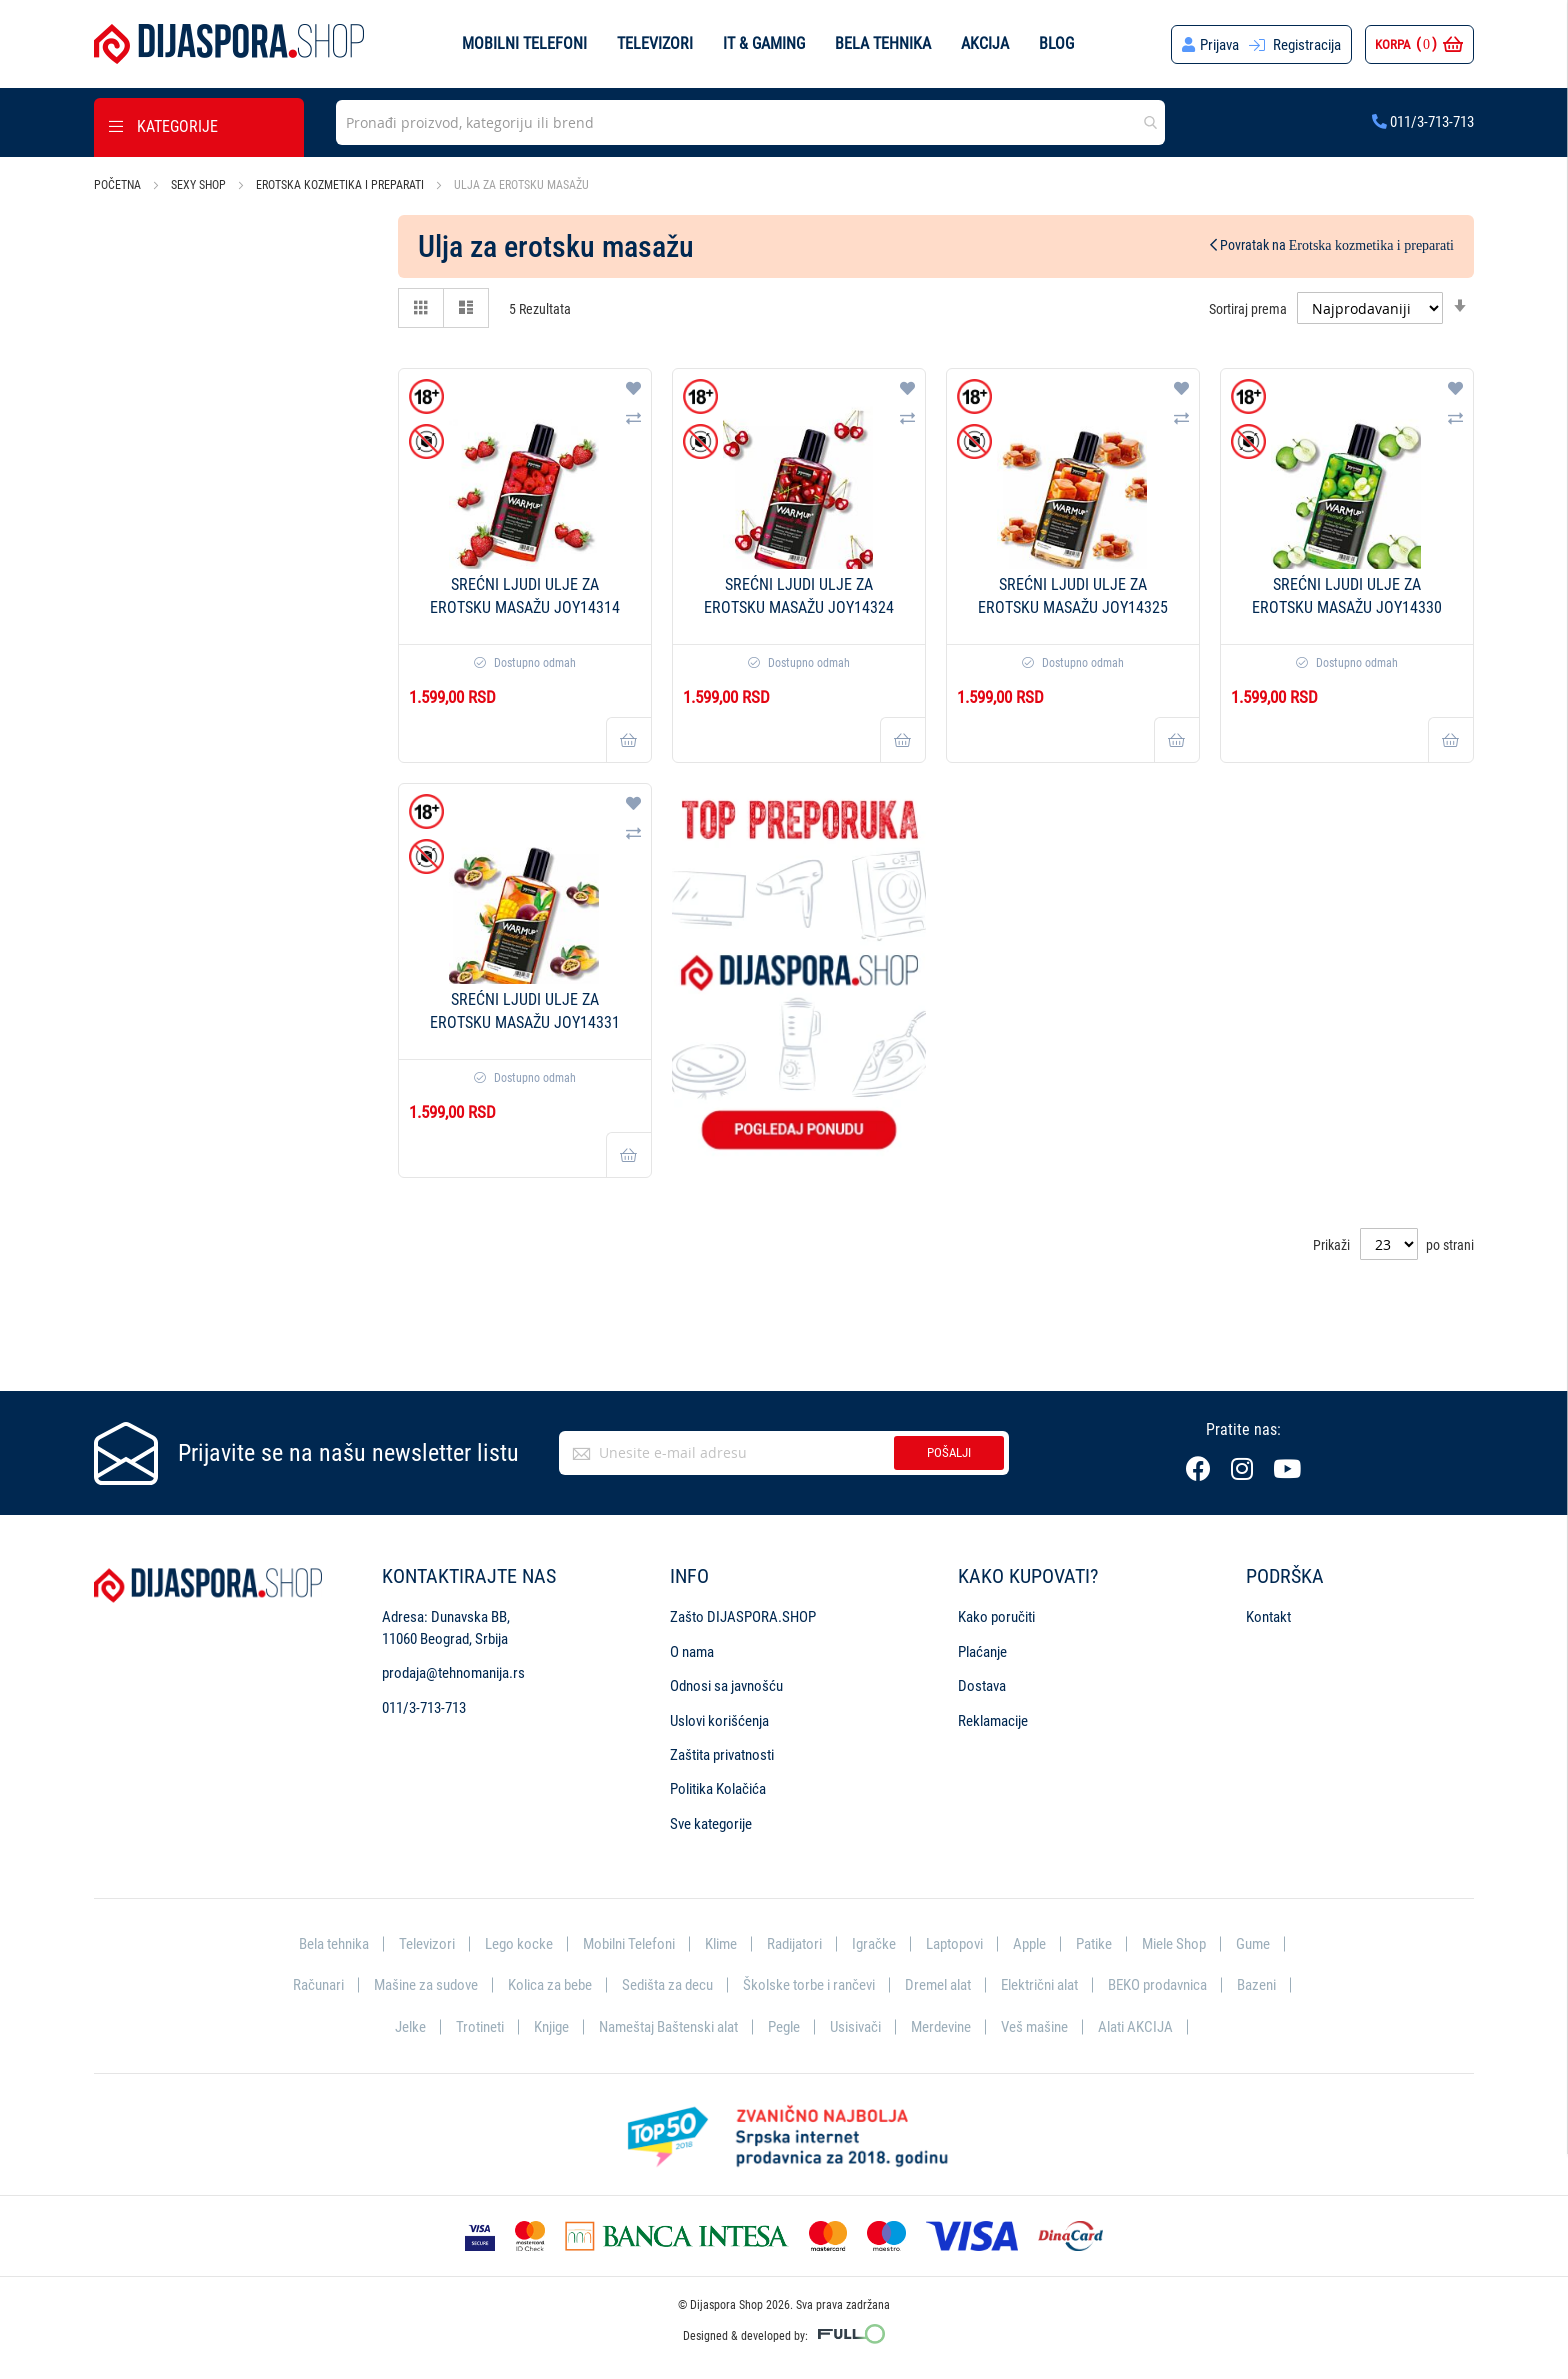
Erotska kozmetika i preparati (341, 185)
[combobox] (750, 122)
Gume (1253, 1943)
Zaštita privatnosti (722, 1754)
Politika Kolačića (718, 1789)
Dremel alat (938, 1985)
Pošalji (949, 1452)
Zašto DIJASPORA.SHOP (743, 1617)
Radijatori (794, 1943)
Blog (1056, 43)
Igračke (874, 1943)
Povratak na (1332, 245)
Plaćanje (982, 1651)
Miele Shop (1174, 1943)
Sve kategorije (711, 1823)
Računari (318, 1985)
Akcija (985, 43)
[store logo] (229, 44)
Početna (119, 185)
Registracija (1307, 45)
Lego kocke (519, 1943)
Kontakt (1268, 1617)
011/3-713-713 (1423, 122)
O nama (692, 1651)
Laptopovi (954, 1943)
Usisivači (855, 2026)
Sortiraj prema (1248, 308)
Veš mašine (1034, 2026)
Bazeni (1256, 1985)
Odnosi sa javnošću (726, 1685)
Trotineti (480, 2026)
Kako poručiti (996, 1617)
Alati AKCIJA (1135, 2026)
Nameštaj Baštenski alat (668, 2026)
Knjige (551, 2026)
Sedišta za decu (667, 1985)
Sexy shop (200, 185)
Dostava (982, 1685)
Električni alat (1039, 1985)
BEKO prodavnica (1157, 1985)
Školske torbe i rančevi (809, 1985)
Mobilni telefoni (524, 43)
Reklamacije (993, 1720)
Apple (1029, 1943)
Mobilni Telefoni (629, 1943)
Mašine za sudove (426, 1985)
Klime (721, 1943)
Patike (1094, 1943)
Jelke (410, 2026)
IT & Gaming (764, 43)
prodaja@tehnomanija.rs (453, 1672)
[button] (633, 389)
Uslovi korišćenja (719, 1720)
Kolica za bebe (550, 1985)
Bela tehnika (883, 43)
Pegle (784, 2026)
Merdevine (941, 2026)
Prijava (1219, 45)
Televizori (655, 43)
